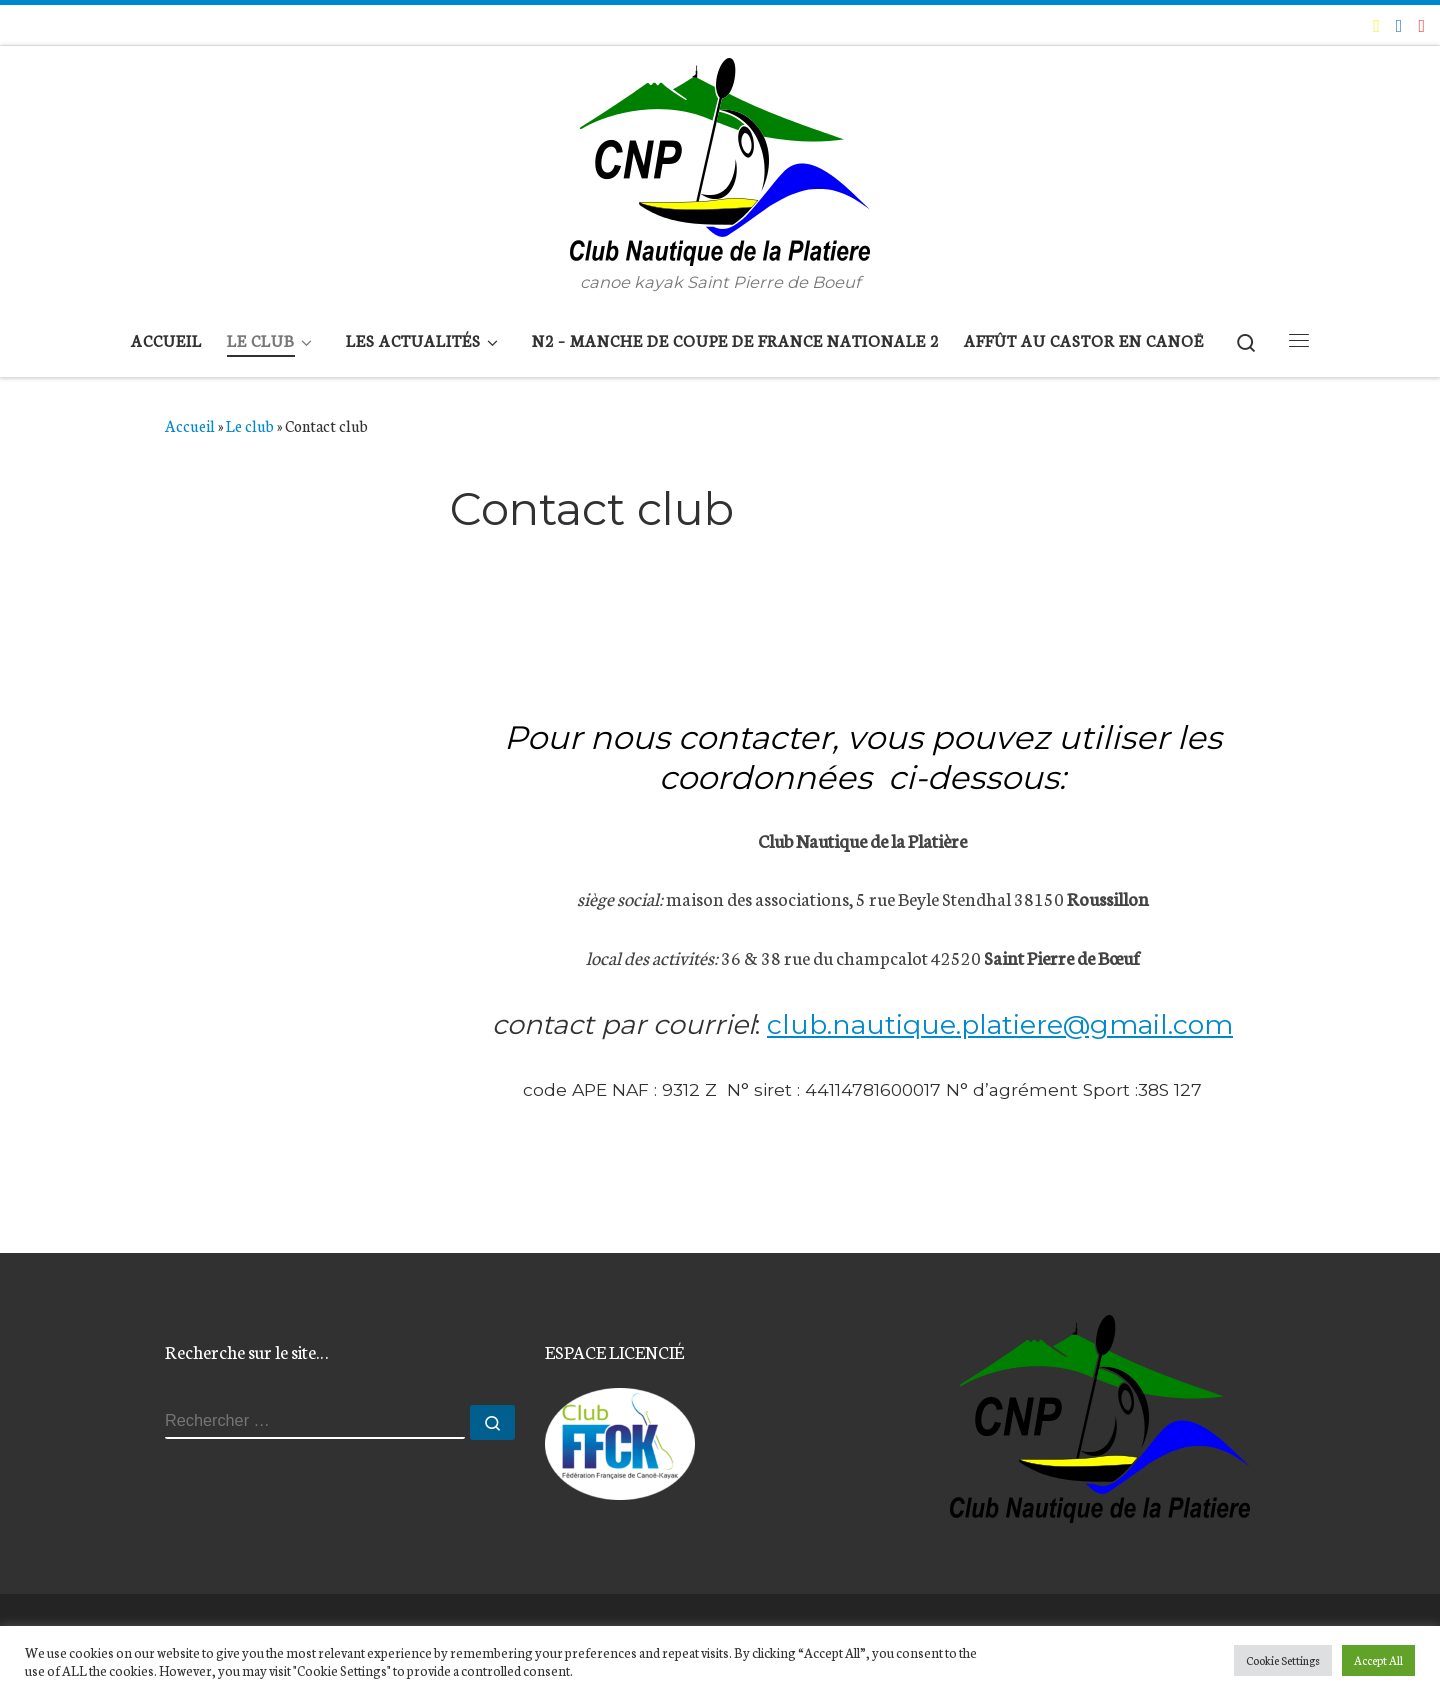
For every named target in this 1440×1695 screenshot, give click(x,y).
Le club (250, 425)
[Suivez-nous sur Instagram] (1421, 25)
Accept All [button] (1378, 1660)
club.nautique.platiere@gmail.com (1000, 1024)
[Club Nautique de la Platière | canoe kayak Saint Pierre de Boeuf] (720, 157)
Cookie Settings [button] (1283, 1660)
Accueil (190, 425)
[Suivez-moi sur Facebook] (1399, 25)
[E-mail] (1376, 25)
